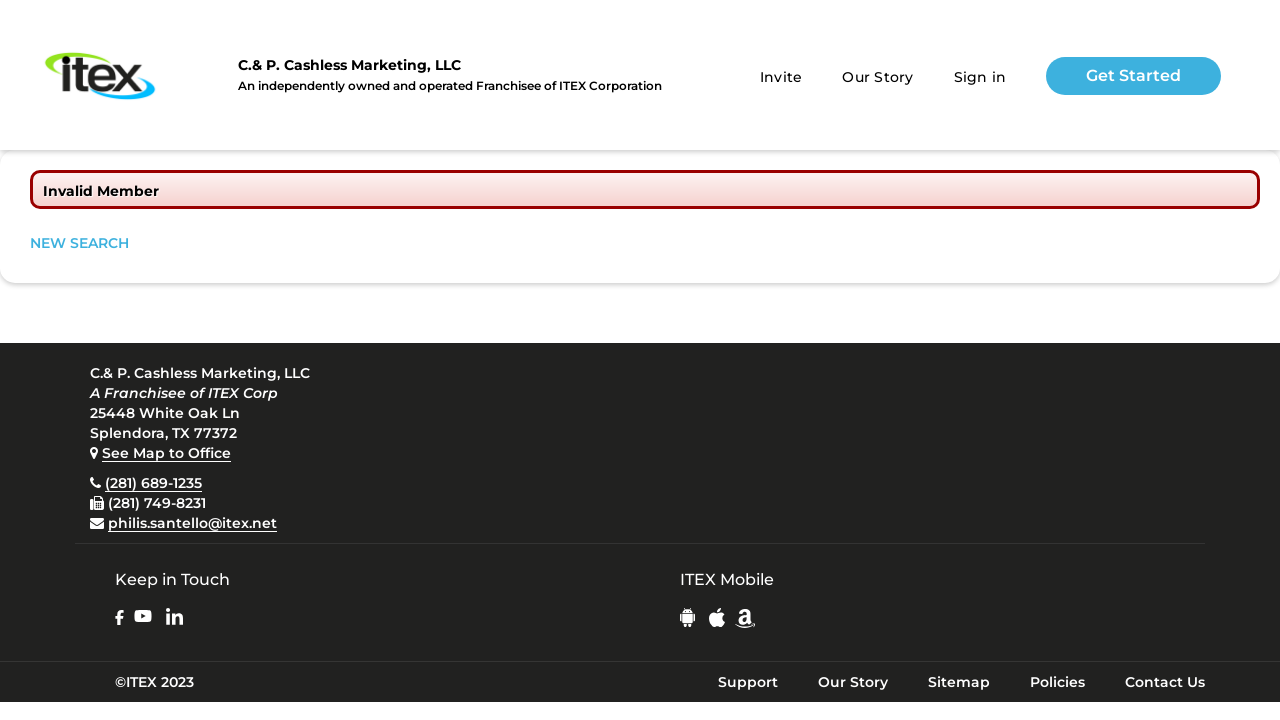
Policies (1057, 682)
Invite (781, 77)
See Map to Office (166, 453)
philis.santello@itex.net (192, 523)
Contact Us (1165, 682)
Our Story (877, 77)
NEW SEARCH (79, 243)
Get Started (1133, 75)
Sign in (980, 77)
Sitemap (959, 682)
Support (748, 682)
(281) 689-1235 (153, 483)
